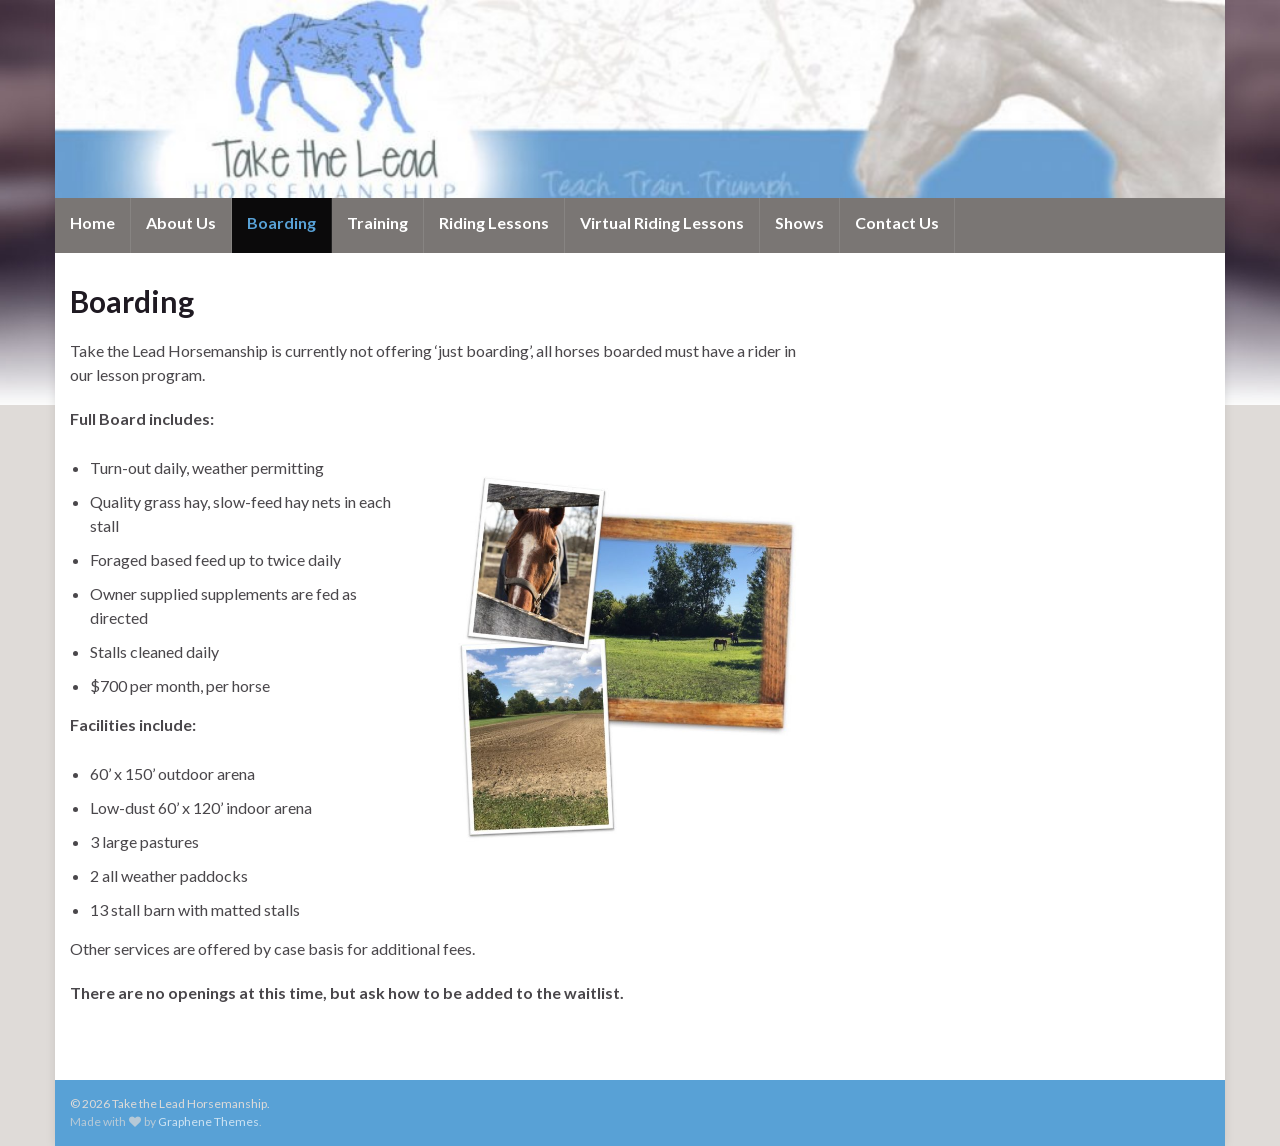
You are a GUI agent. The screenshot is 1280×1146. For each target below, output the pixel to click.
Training (377, 222)
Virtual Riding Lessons (662, 222)
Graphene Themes (208, 1121)
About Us (181, 222)
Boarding (281, 222)
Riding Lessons (494, 222)
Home (92, 222)
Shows (799, 222)
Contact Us (897, 222)
